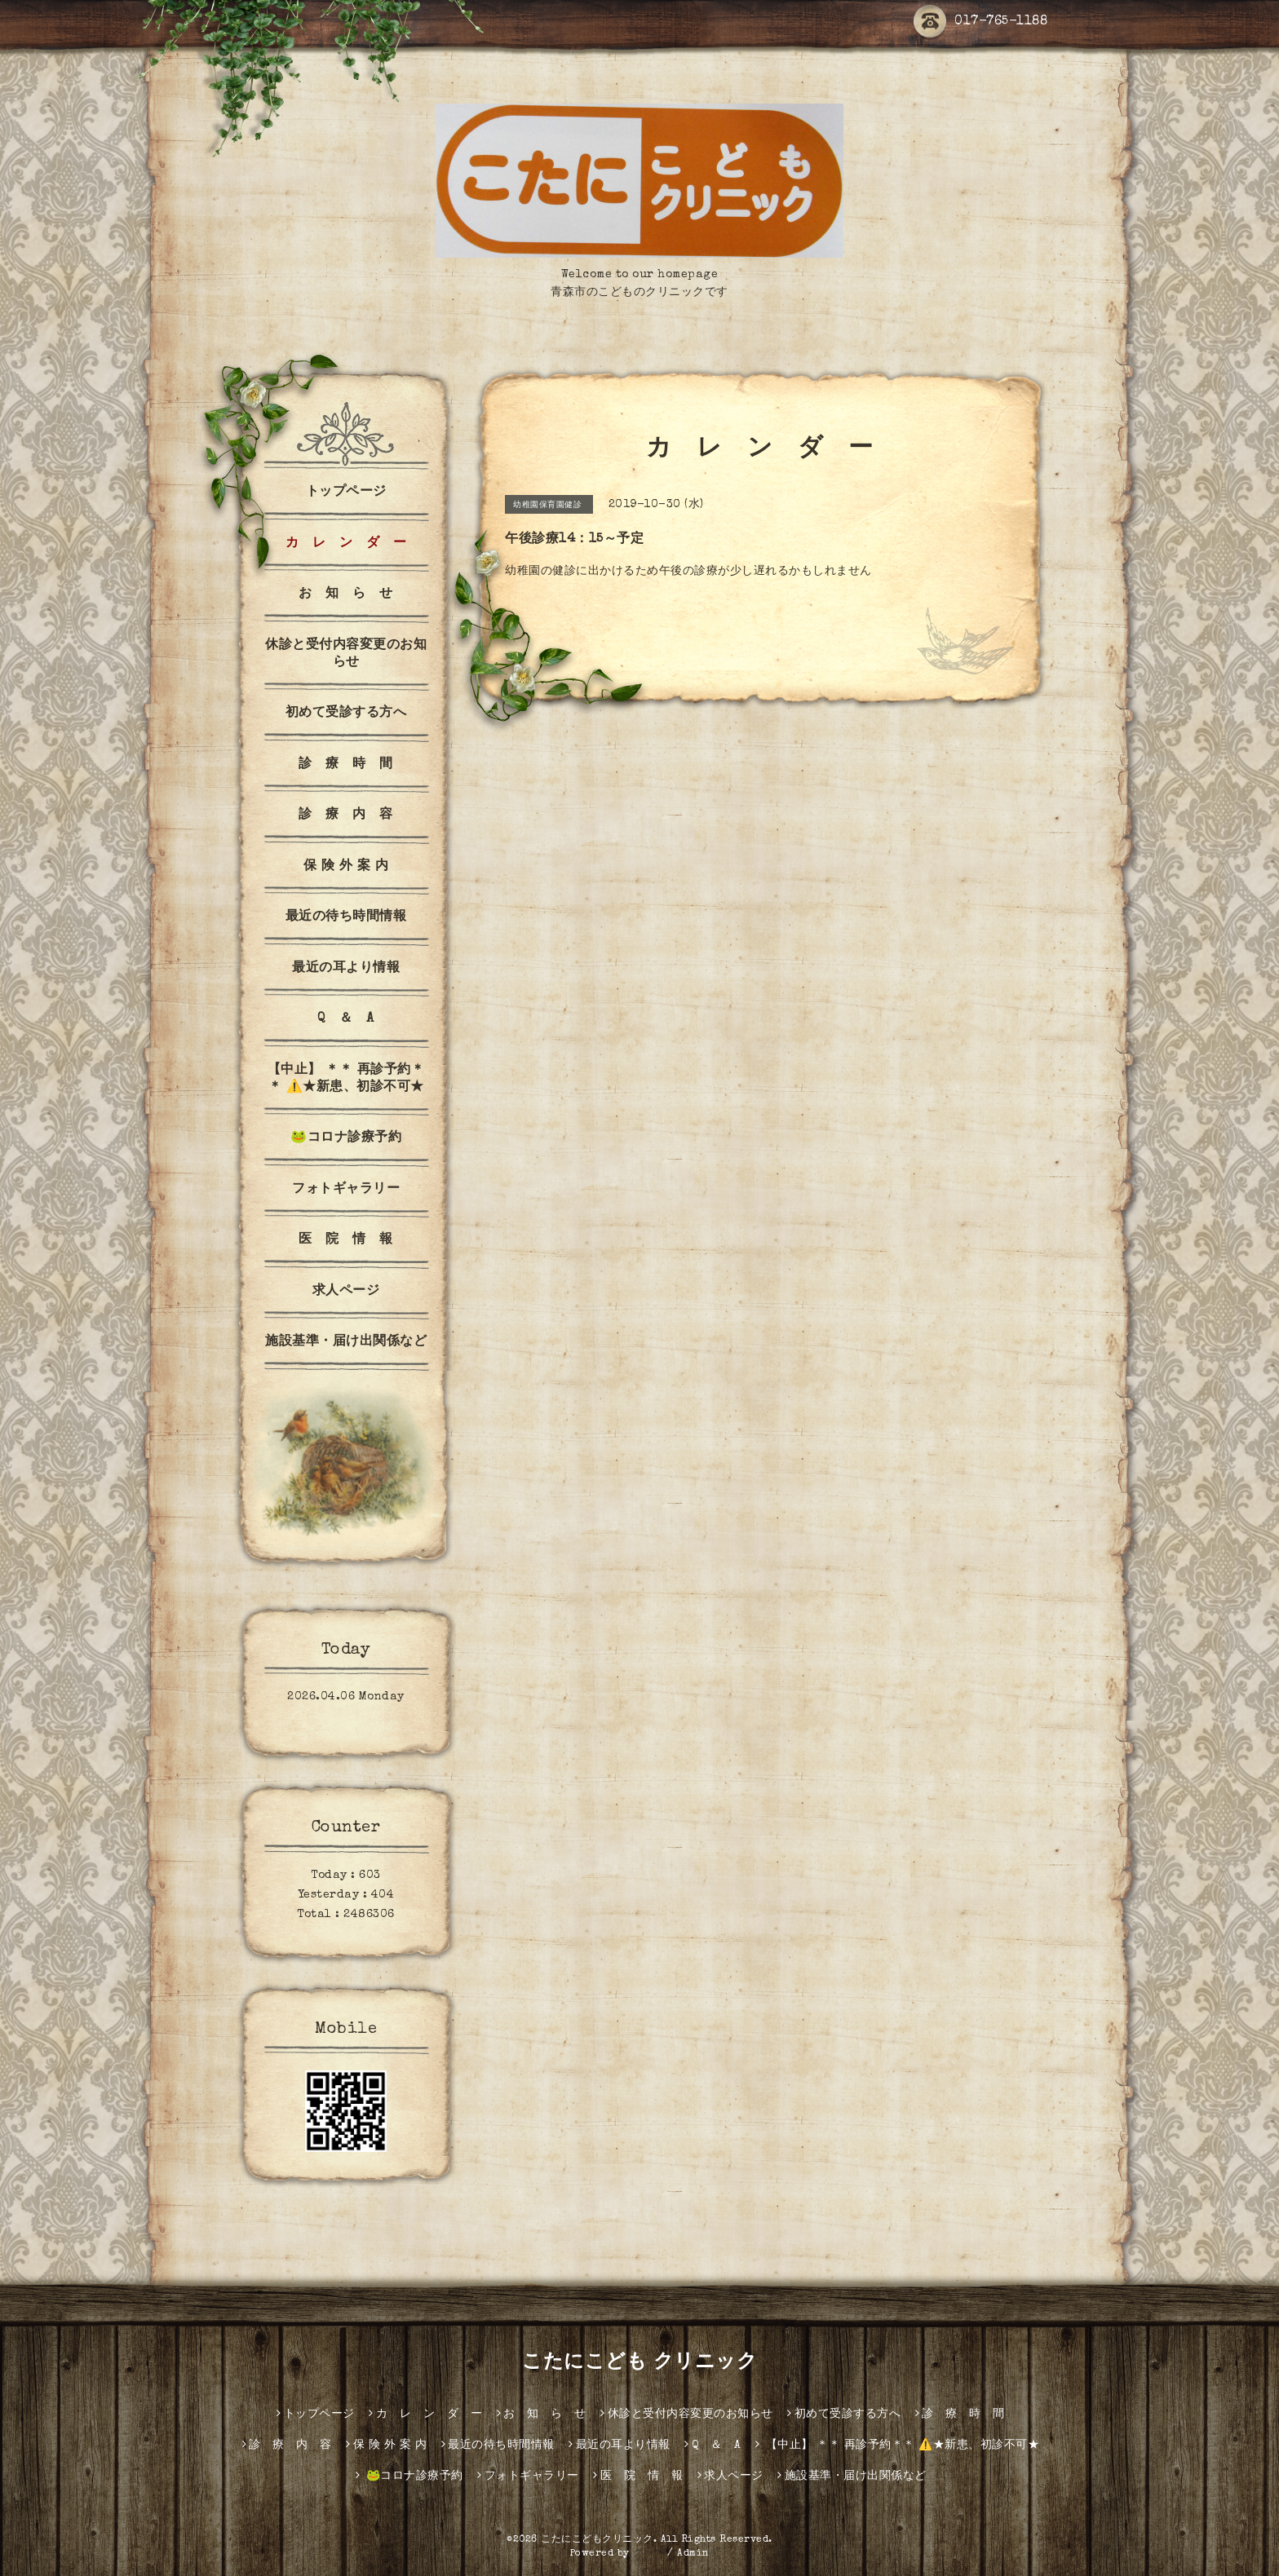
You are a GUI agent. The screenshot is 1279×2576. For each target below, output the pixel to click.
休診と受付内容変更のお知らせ (346, 654)
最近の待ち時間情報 (346, 917)
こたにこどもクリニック (597, 2540)
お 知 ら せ (346, 594)
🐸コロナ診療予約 (345, 1138)
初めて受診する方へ (346, 713)
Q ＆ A (345, 1019)
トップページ (346, 492)
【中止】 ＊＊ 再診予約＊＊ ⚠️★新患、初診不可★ (346, 1079)
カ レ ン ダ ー (346, 543)
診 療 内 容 (346, 815)
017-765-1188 (980, 22)
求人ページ (346, 1291)
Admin (693, 2554)
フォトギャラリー (346, 1189)
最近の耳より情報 (346, 968)
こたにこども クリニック (639, 2363)
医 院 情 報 (346, 1240)
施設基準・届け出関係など (346, 1342)
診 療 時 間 (346, 764)
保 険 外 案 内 (346, 866)
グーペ (648, 2554)
